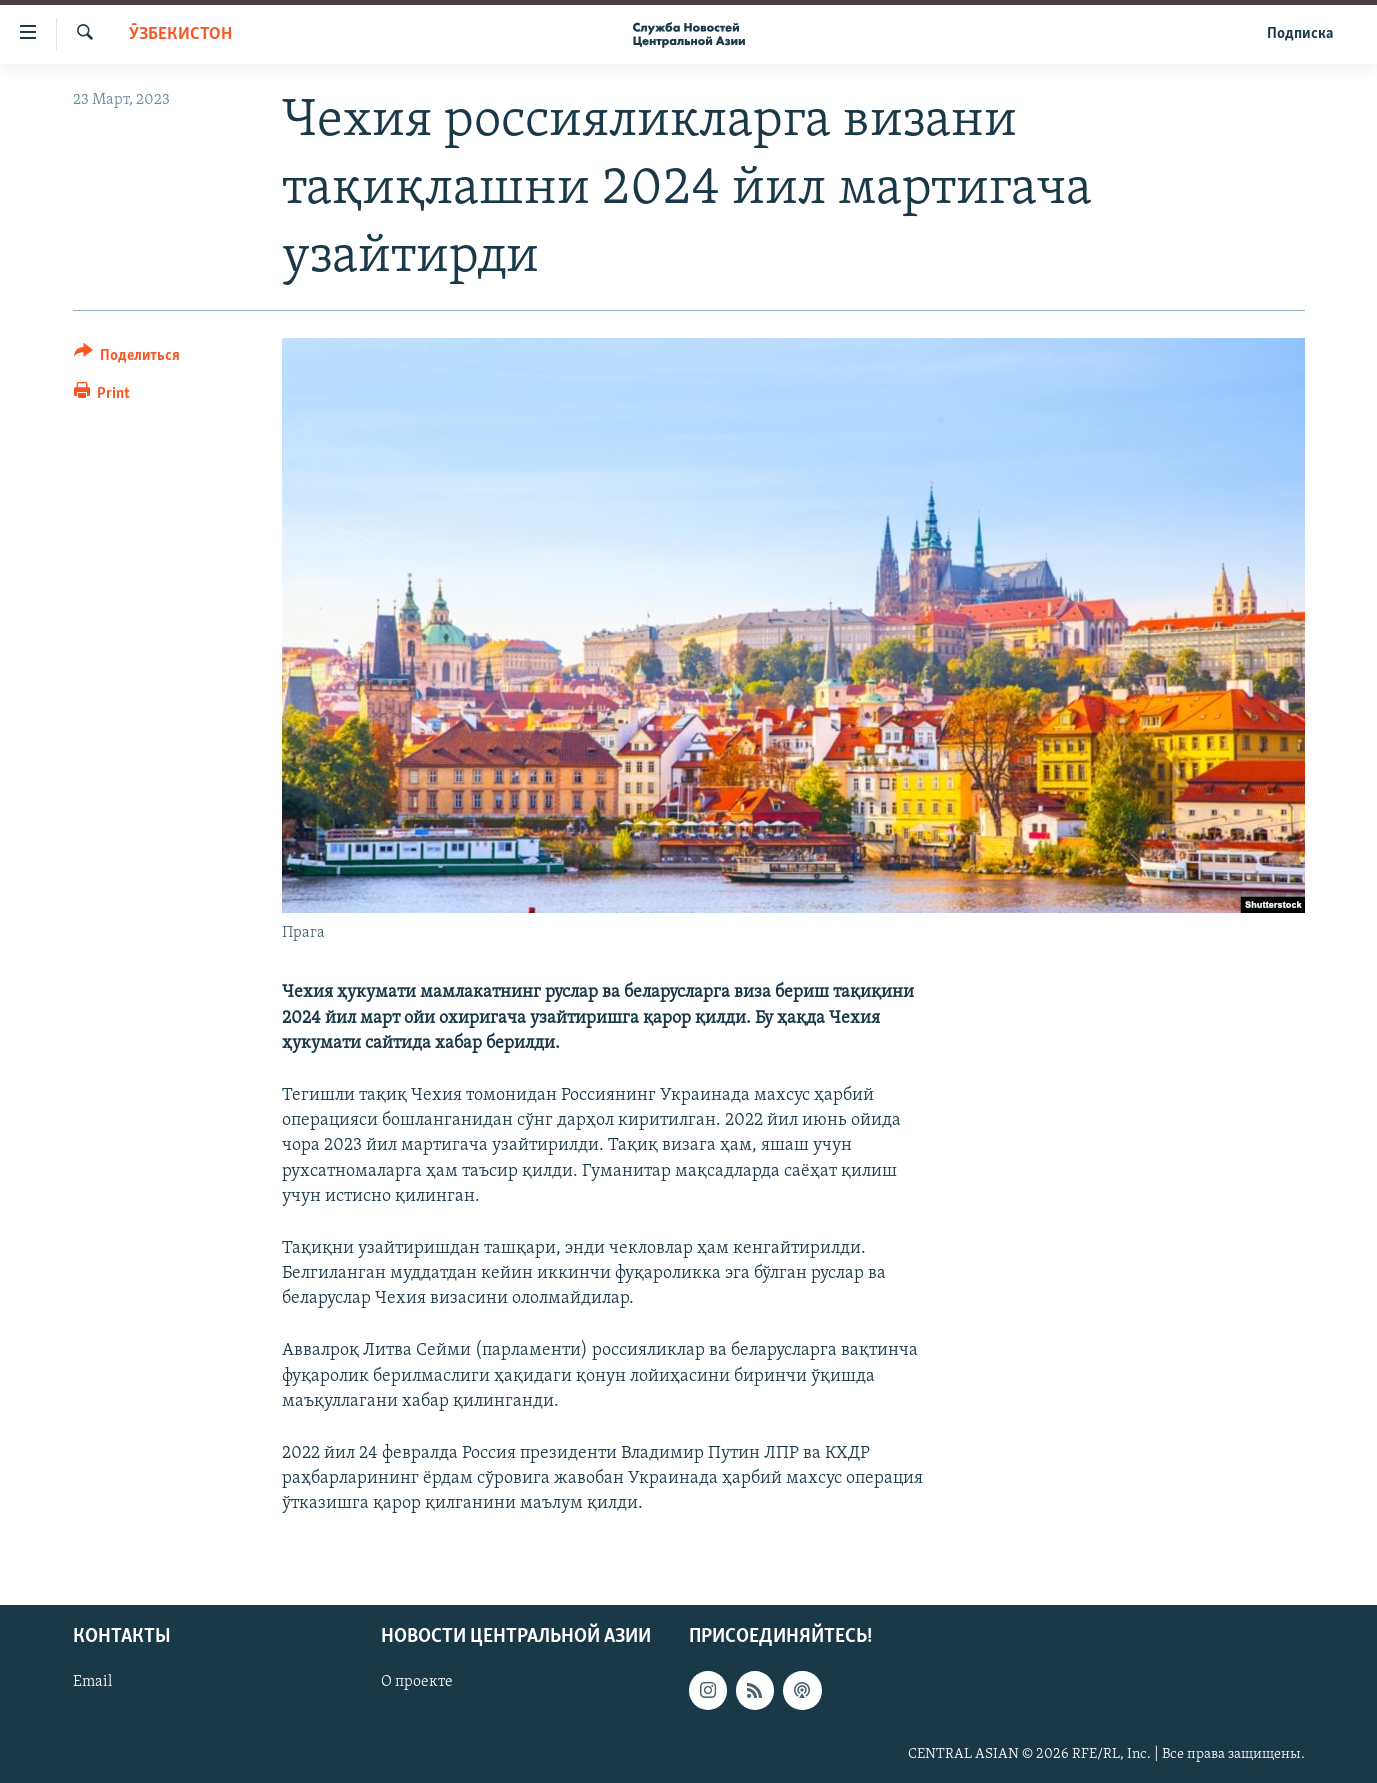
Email (92, 1682)
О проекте (417, 1682)
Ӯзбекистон (180, 34)
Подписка (1300, 34)
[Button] (127, 358)
